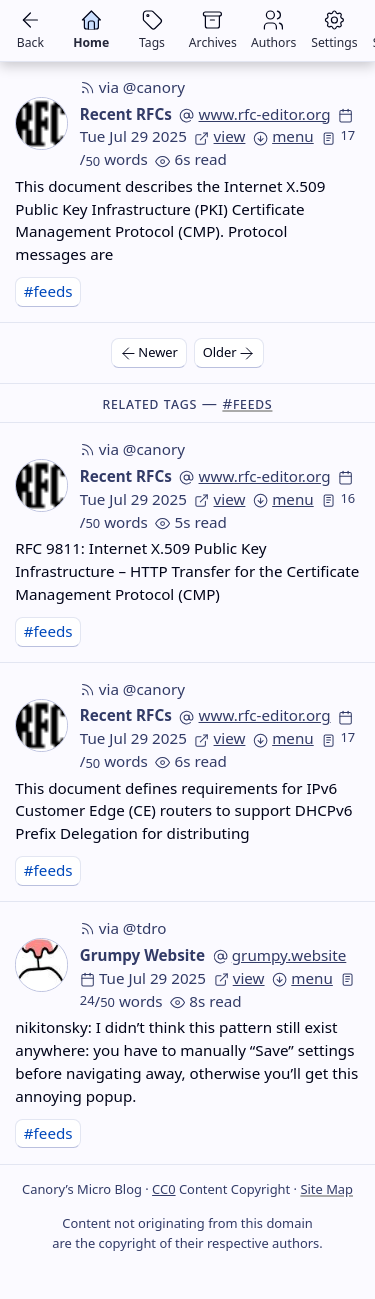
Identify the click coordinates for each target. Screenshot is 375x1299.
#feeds (48, 291)
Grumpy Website (142, 955)
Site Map (326, 1189)
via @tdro (123, 928)
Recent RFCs (126, 114)
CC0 (163, 1189)
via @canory (132, 87)
